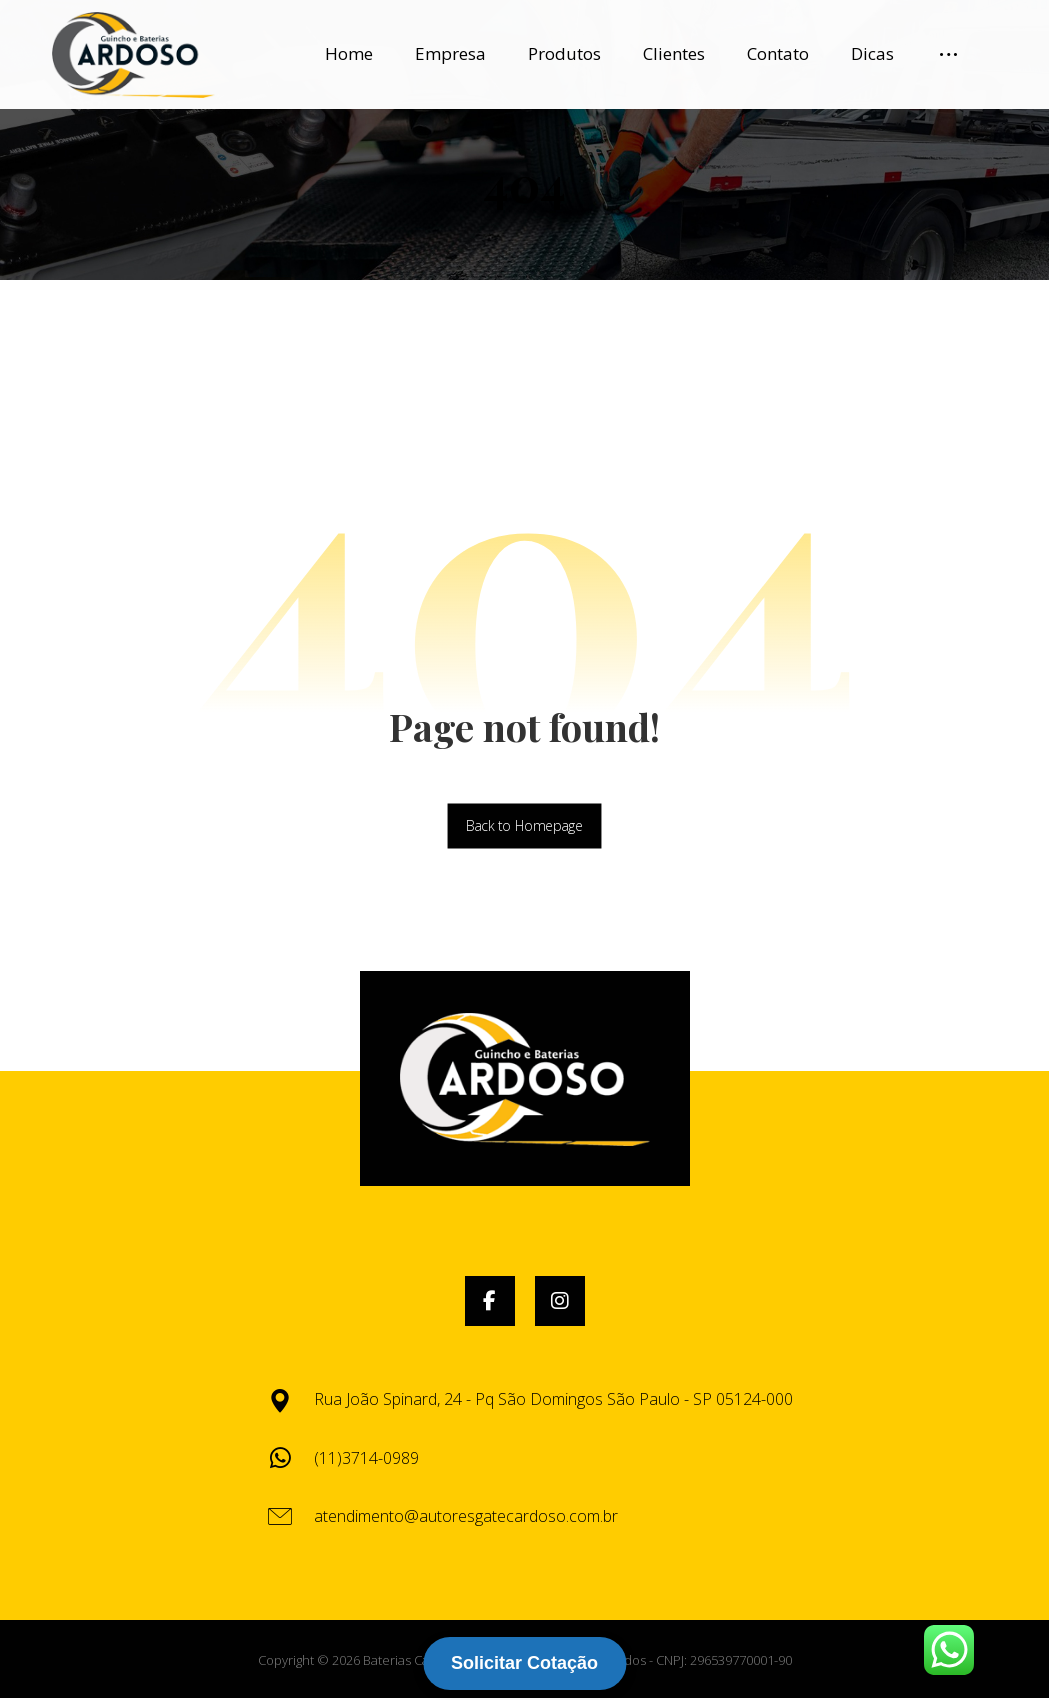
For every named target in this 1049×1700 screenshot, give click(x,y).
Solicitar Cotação (524, 1663)
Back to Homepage (524, 828)
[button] (490, 1304)
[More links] (948, 54)
